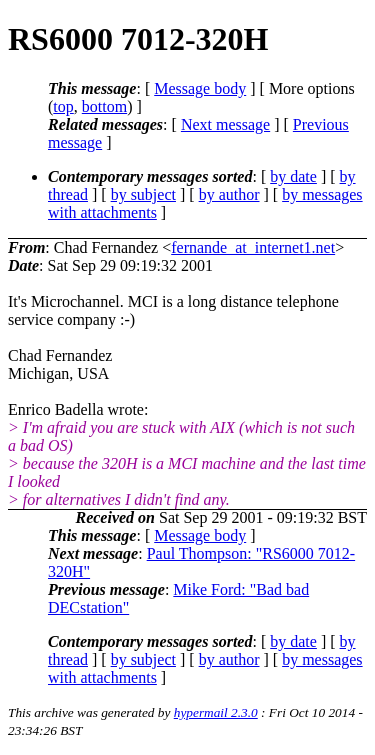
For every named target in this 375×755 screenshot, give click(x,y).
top (63, 106)
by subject (143, 194)
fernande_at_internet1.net (253, 247)
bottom (104, 106)
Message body (200, 88)
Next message (225, 124)
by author (229, 194)
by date (293, 176)
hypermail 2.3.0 (216, 712)
